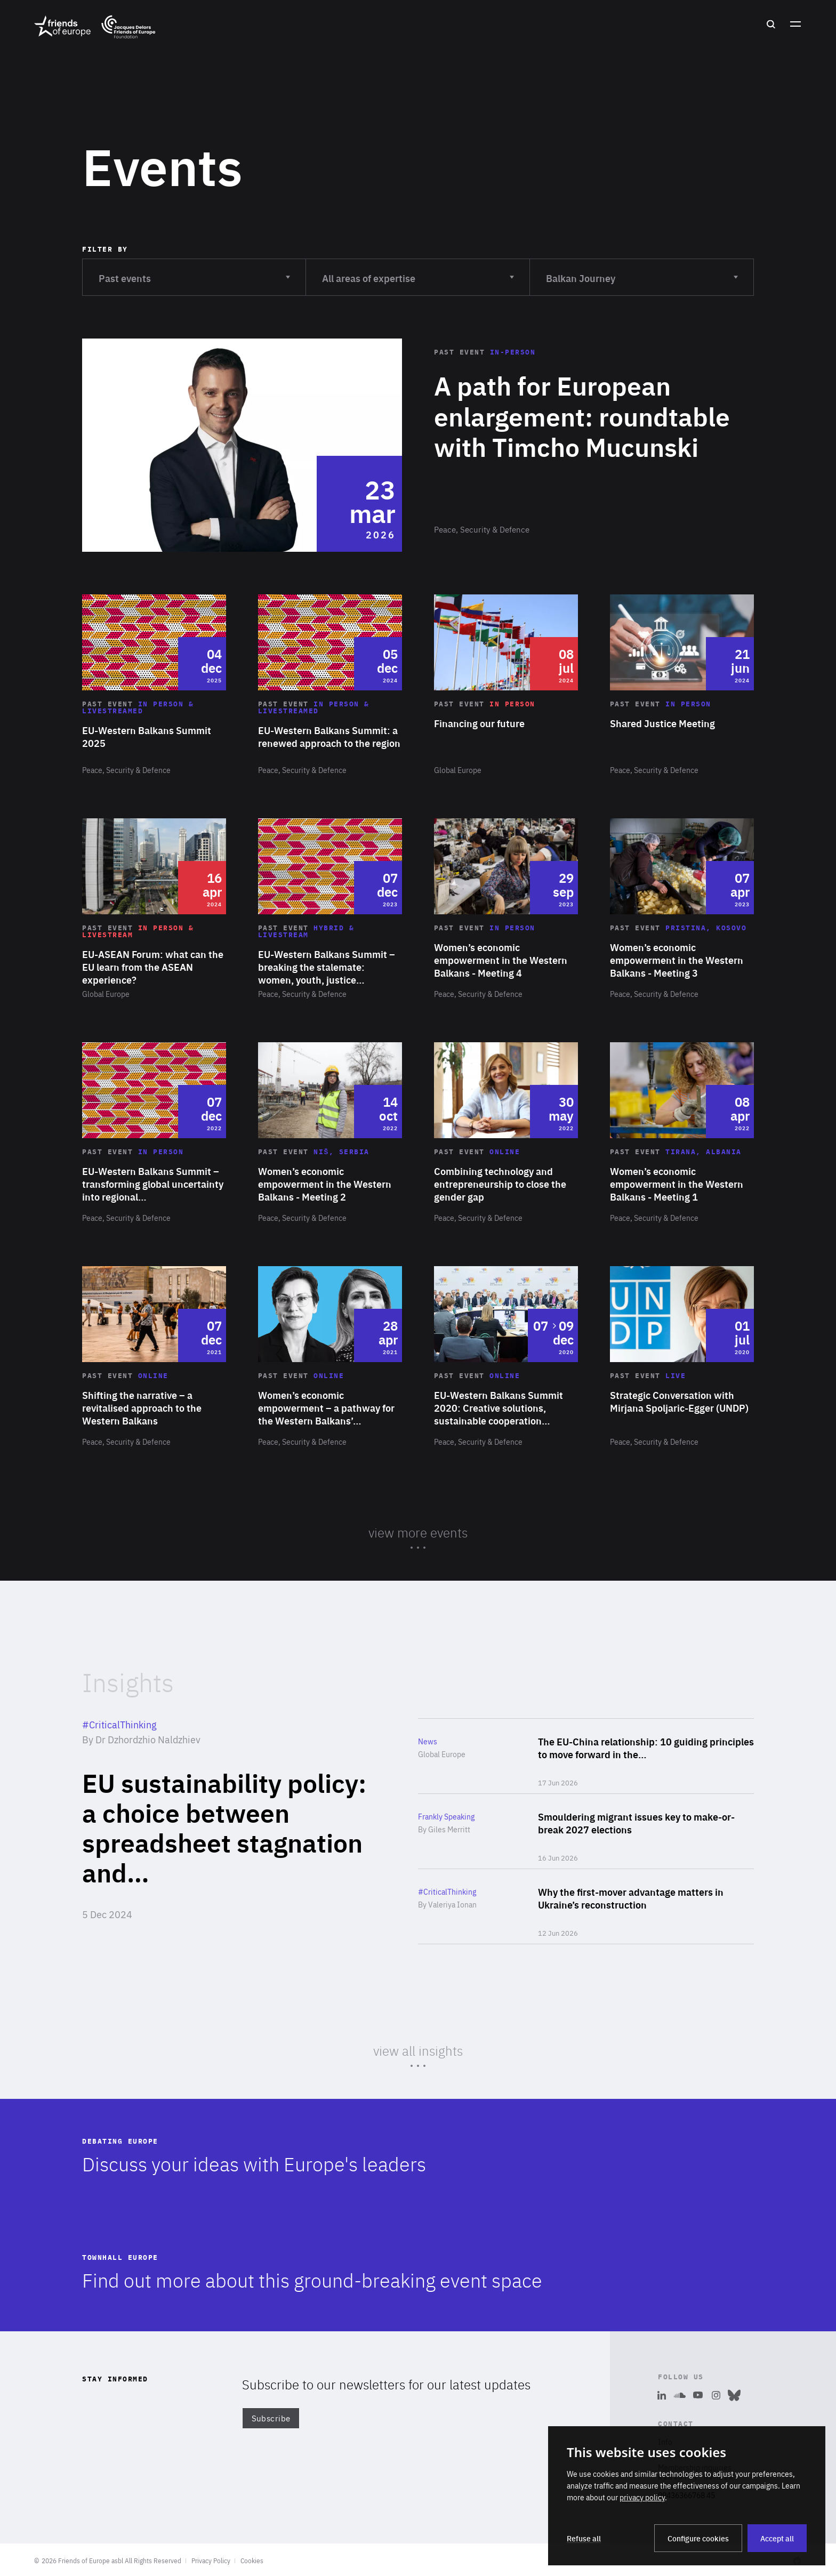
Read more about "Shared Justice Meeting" (682, 685)
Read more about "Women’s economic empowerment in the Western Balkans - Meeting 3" (682, 909)
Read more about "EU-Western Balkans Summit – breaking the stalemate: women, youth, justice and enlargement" (330, 909)
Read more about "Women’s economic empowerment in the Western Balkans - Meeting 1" (682, 1132)
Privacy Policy (210, 2560)
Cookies (251, 2560)
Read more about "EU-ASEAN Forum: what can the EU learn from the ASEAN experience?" (154, 909)
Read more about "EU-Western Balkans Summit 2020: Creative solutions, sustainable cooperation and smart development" (506, 1356)
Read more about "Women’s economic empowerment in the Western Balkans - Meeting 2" (330, 1132)
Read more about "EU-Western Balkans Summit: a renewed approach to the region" (330, 685)
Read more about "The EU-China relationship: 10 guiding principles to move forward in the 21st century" (586, 1756)
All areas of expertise (417, 272)
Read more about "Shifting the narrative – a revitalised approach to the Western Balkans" (154, 1356)
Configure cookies (698, 2538)
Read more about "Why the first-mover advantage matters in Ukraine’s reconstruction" (586, 1906)
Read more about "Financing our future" (506, 685)
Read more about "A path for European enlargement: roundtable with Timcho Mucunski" (418, 445)
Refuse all (584, 2538)
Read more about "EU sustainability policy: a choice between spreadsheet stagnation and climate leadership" (226, 1831)
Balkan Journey (641, 272)
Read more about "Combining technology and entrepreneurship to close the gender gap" (506, 1132)
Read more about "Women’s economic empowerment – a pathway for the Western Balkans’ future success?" (330, 1356)
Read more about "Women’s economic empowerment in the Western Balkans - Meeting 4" (506, 909)
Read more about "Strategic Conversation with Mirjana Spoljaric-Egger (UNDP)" (682, 1356)
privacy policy (642, 2497)
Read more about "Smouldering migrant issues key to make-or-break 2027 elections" (586, 1831)
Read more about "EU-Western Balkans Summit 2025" (154, 685)
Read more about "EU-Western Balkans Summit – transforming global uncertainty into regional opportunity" (154, 1132)
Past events (194, 272)
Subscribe (271, 2418)
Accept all (777, 2538)
